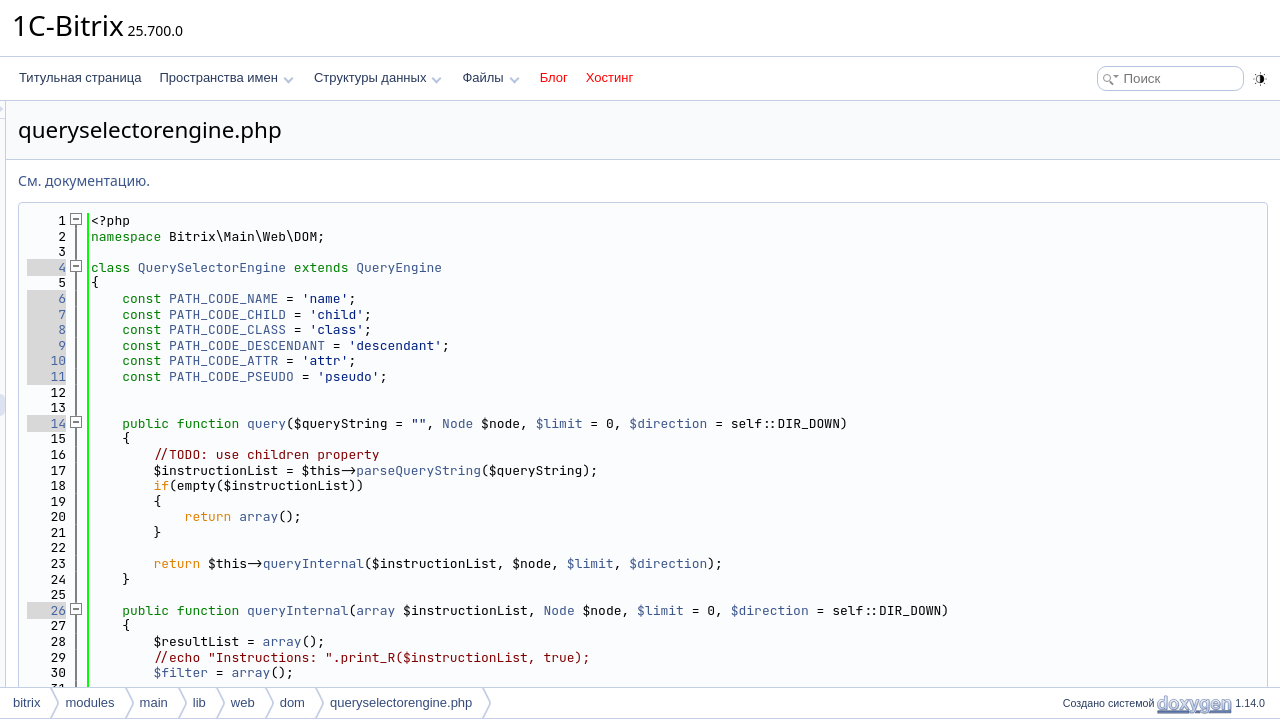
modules (89, 702)
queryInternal (563, 563)
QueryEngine (649, 267)
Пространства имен (226, 77)
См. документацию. (334, 180)
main (154, 702)
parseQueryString (668, 470)
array (508, 516)
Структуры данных (378, 77)
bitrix (26, 702)
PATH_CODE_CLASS (477, 329)
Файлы (490, 77)
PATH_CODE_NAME (473, 298)
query (516, 423)
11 (296, 376)
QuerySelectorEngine (462, 267)
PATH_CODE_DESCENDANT (497, 345)
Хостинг (609, 77)
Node (707, 423)
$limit (809, 423)
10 (296, 360)
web (243, 702)
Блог (554, 77)
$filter (430, 672)
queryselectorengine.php (401, 702)
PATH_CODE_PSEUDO (481, 376)
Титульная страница (80, 77)
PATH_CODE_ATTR (473, 360)
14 (296, 423)
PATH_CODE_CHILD (477, 314)
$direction (918, 423)
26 (296, 610)
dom (292, 702)
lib (199, 702)
